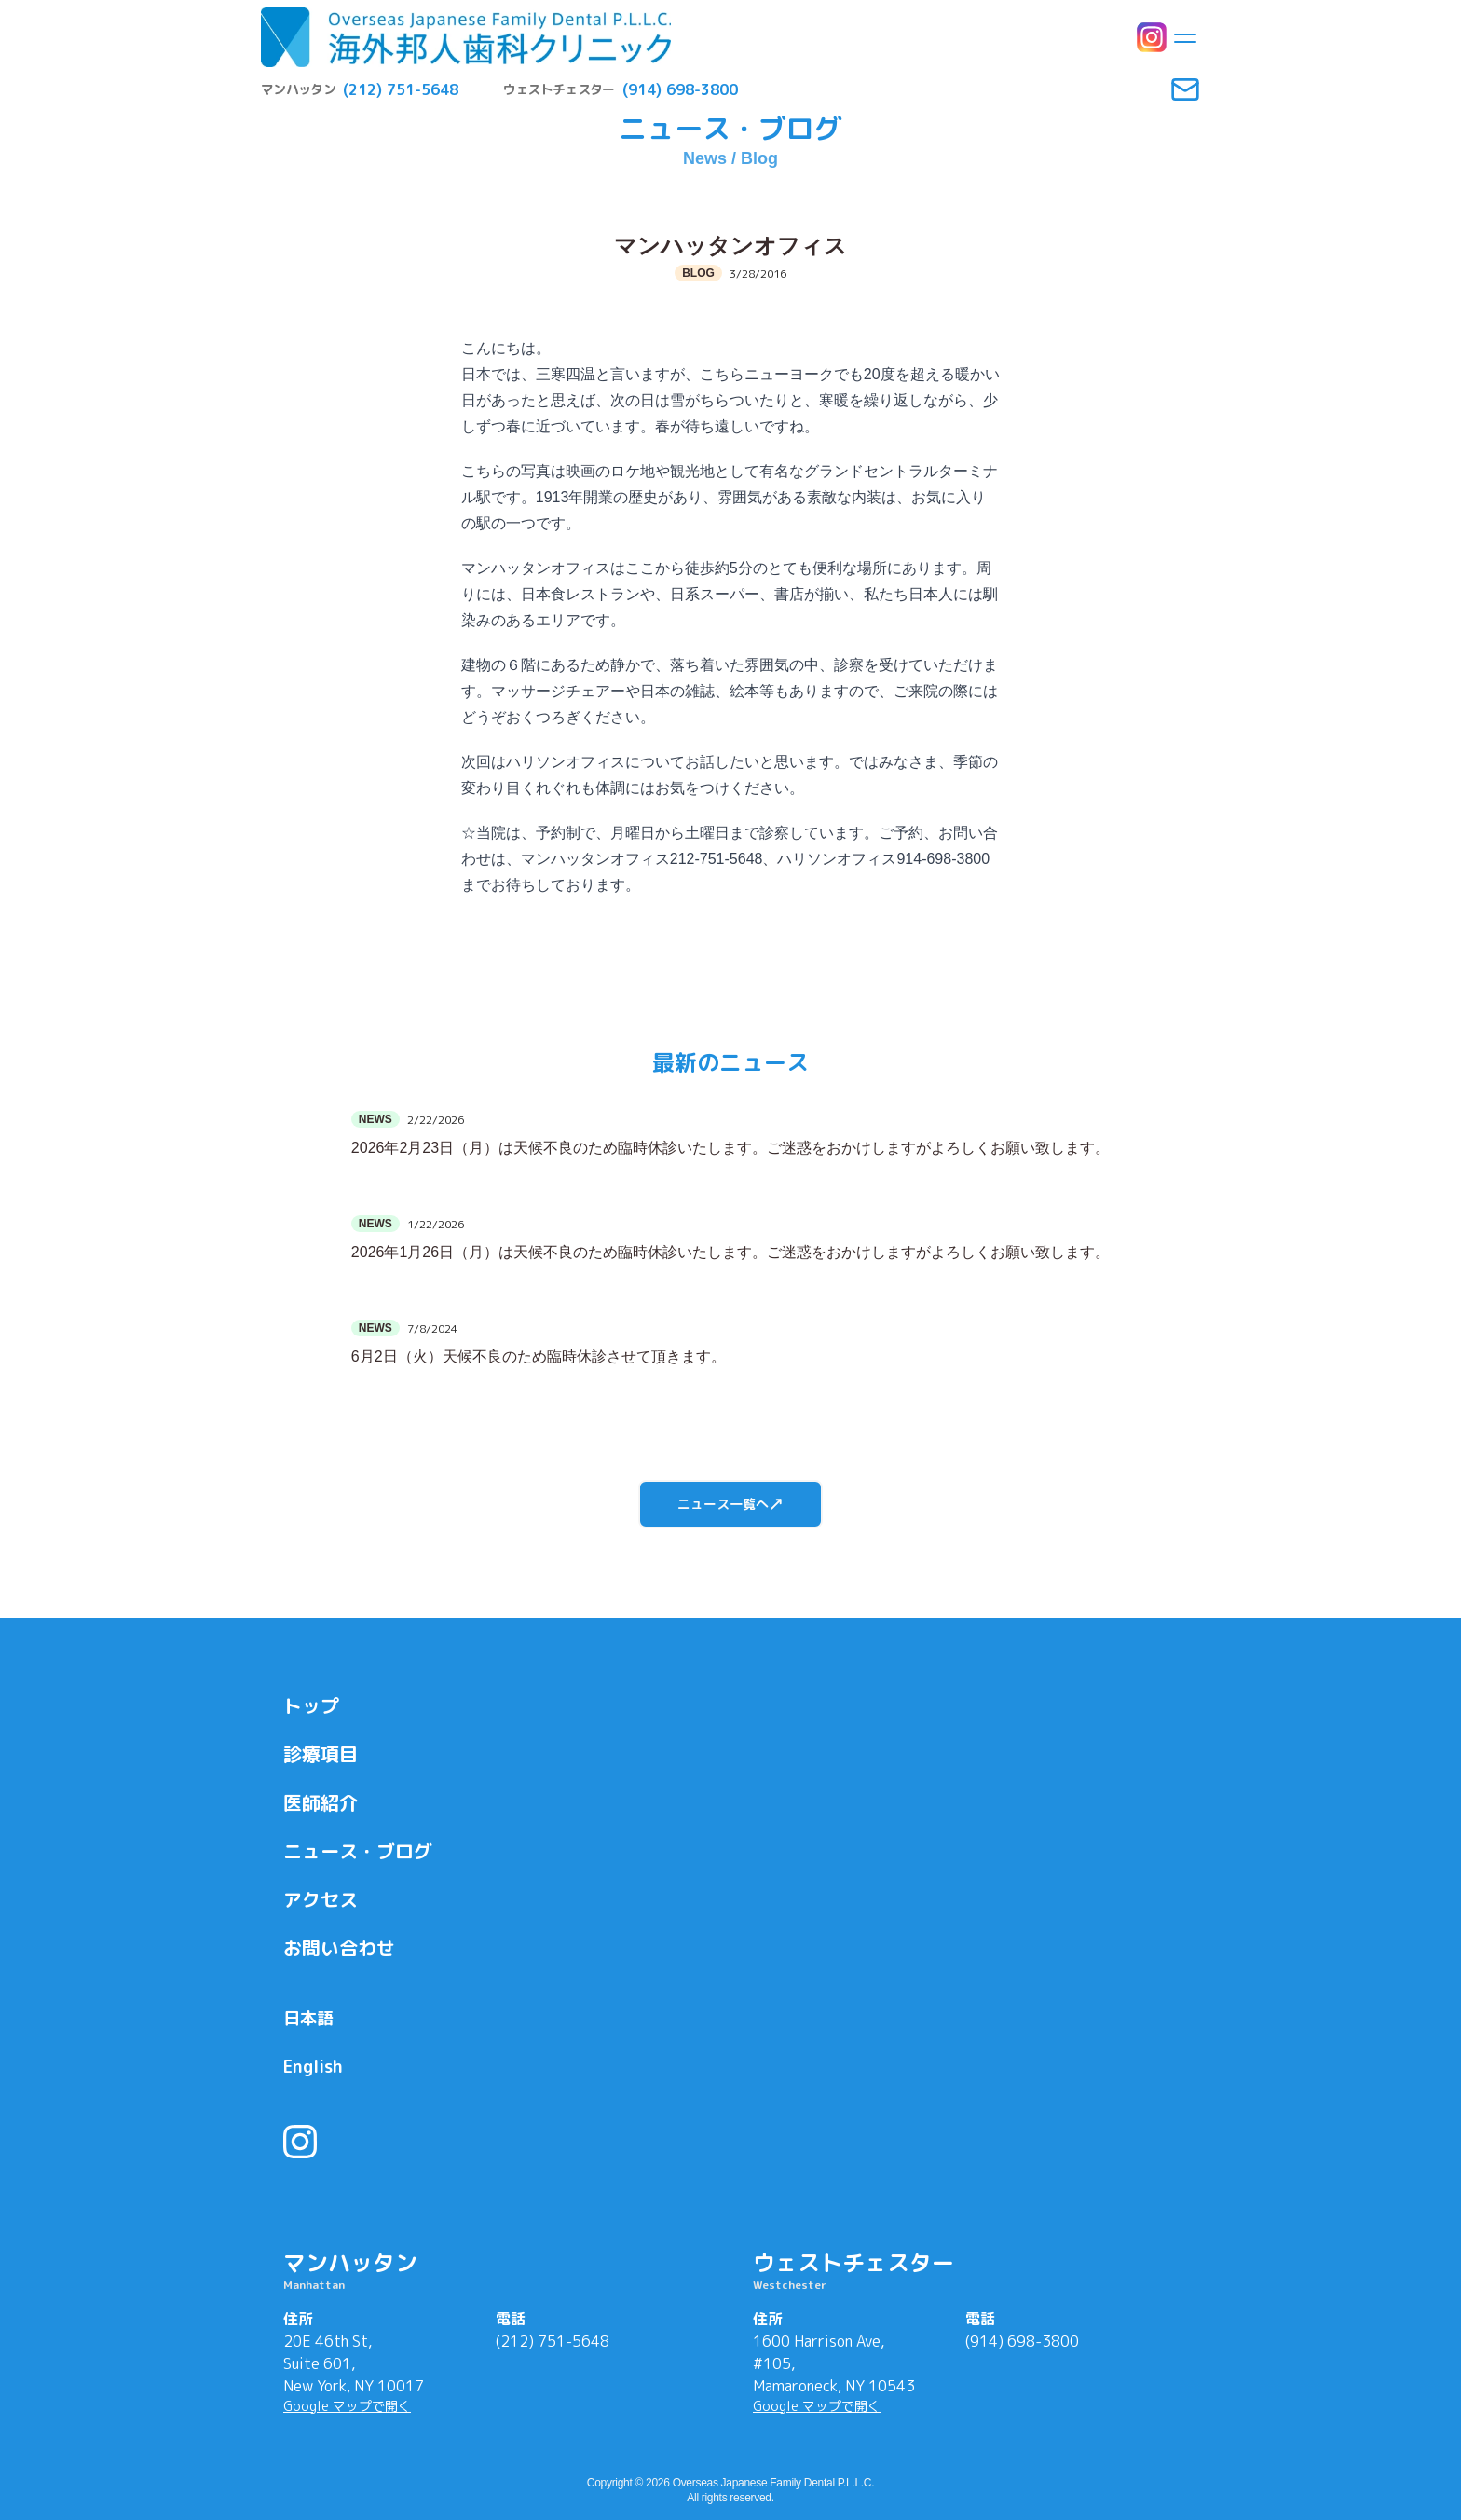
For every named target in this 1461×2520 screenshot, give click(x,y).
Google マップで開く (347, 2406)
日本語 (308, 2018)
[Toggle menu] (1185, 37)
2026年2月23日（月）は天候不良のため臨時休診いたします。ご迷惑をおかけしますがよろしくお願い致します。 (730, 1148)
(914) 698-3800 (1022, 2341)
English (313, 2066)
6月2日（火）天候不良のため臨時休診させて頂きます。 (538, 1356)
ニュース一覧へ (730, 1504)
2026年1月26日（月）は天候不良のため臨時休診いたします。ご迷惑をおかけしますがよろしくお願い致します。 (730, 1252)
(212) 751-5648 (552, 2341)
